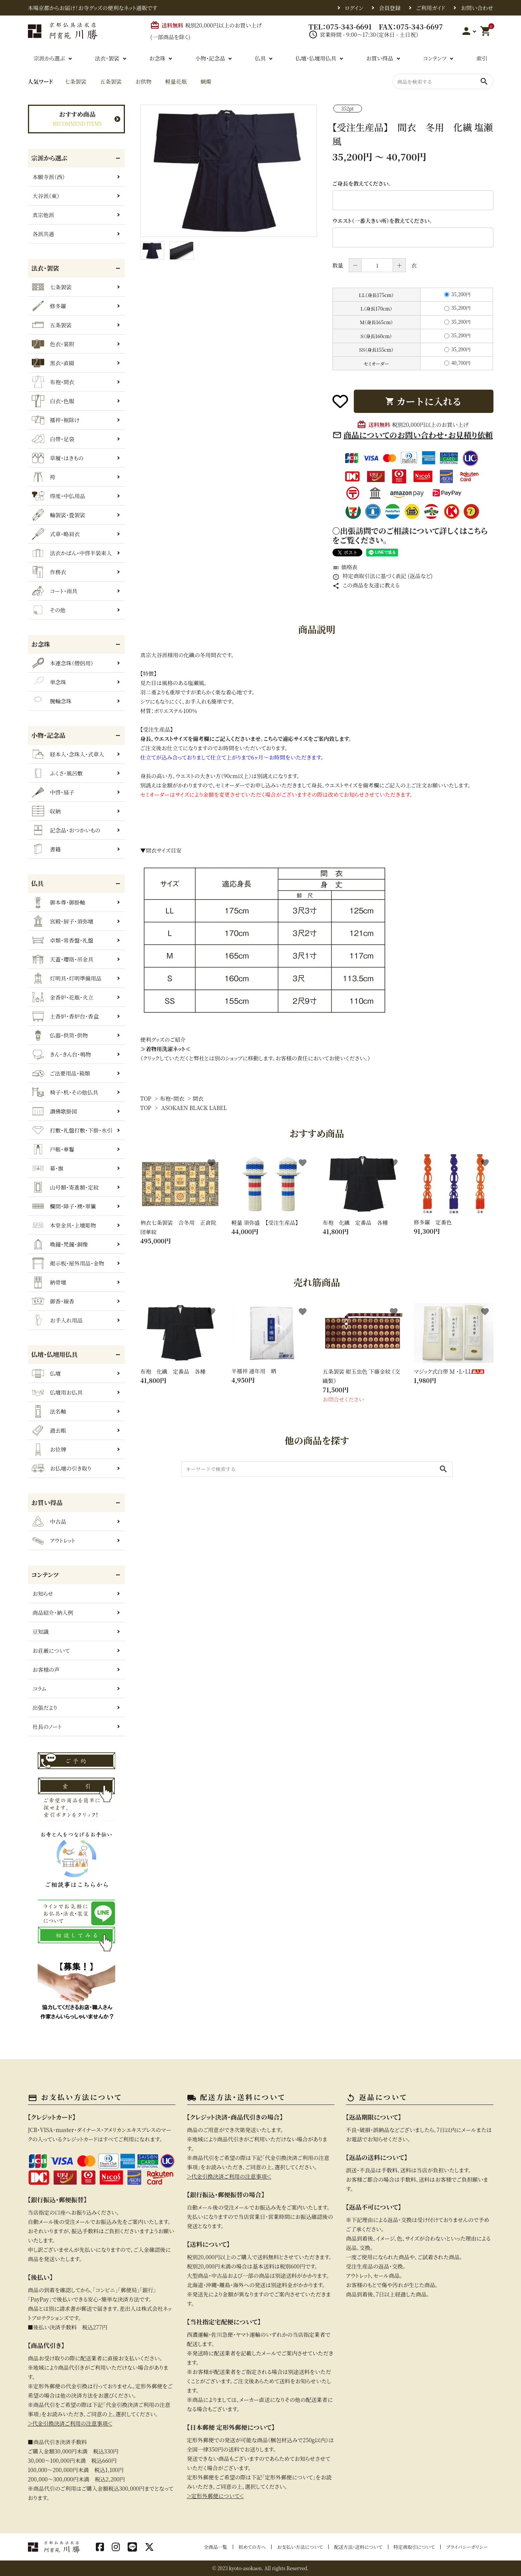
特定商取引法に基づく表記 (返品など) (382, 576)
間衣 (198, 1098)
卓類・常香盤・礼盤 (62, 940)
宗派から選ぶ (49, 58)
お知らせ (43, 1593)
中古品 (49, 1521)
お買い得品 (379, 58)
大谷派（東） (46, 196)
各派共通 (43, 234)
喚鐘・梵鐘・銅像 (60, 1244)
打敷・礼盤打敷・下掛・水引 (72, 1130)
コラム (40, 1688)
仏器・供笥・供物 (60, 1035)
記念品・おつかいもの (66, 830)
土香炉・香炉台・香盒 (65, 1016)
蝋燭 (206, 81)
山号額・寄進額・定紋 (65, 1187)
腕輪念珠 (52, 701)
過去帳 (49, 1430)
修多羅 (49, 306)
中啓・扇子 (53, 792)
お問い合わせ (477, 7)
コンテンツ (435, 58)
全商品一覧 (215, 2546)
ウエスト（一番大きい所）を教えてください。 (382, 220)
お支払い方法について (300, 2546)
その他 (49, 610)
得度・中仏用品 (58, 496)
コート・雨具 (55, 591)
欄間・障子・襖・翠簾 (64, 1206)
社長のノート (47, 1726)
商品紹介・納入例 (53, 1612)
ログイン (354, 7)
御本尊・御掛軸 (58, 902)
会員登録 (390, 7)
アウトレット (53, 1540)
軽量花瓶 (176, 81)
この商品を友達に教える (366, 585)
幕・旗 (48, 1168)
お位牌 (49, 1449)
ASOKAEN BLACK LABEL (194, 1108)
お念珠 (157, 58)
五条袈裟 (110, 81)
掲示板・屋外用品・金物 (68, 1263)
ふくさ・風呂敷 (57, 773)
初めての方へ (252, 2546)
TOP (146, 1098)
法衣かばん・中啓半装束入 (72, 553)
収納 (46, 811)
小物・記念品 (210, 58)
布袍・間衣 (172, 1098)
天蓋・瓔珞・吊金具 (62, 959)
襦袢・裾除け (56, 420)
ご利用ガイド (430, 7)
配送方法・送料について (358, 2546)
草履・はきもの (58, 458)
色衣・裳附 (53, 344)
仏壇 (46, 1373)
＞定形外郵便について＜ (215, 2496)
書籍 (46, 849)
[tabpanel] (228, 171)
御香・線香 (53, 1301)
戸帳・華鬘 (53, 1149)
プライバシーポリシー (467, 2546)
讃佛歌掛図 (54, 1111)
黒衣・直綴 (53, 363)
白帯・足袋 (53, 439)
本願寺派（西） (49, 177)
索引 (481, 58)
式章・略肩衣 (56, 534)
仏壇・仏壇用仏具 (316, 58)
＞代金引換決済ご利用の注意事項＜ (70, 2423)
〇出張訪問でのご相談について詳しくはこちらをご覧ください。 (410, 535)
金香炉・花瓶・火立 (62, 997)
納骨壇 (49, 1282)
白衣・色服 (53, 401)
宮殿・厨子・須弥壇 (62, 921)
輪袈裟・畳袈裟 (58, 515)
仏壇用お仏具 (57, 1392)
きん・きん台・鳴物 (61, 1054)
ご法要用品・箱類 (61, 1073)
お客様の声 (46, 1669)
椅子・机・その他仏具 (65, 1092)
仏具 (260, 58)
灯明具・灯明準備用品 (67, 978)
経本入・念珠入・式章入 (68, 754)
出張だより (45, 1707)
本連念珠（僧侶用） (62, 663)
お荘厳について (51, 1650)
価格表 (345, 567)
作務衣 (49, 572)
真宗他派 (43, 215)
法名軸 (49, 1411)
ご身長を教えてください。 (361, 183)
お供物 (143, 81)
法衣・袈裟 (107, 58)
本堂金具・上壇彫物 (64, 1225)
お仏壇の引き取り (62, 1468)
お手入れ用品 (57, 1320)
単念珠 (49, 682)
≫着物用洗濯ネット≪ (165, 1049)
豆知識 (41, 1631)
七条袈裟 (75, 81)
